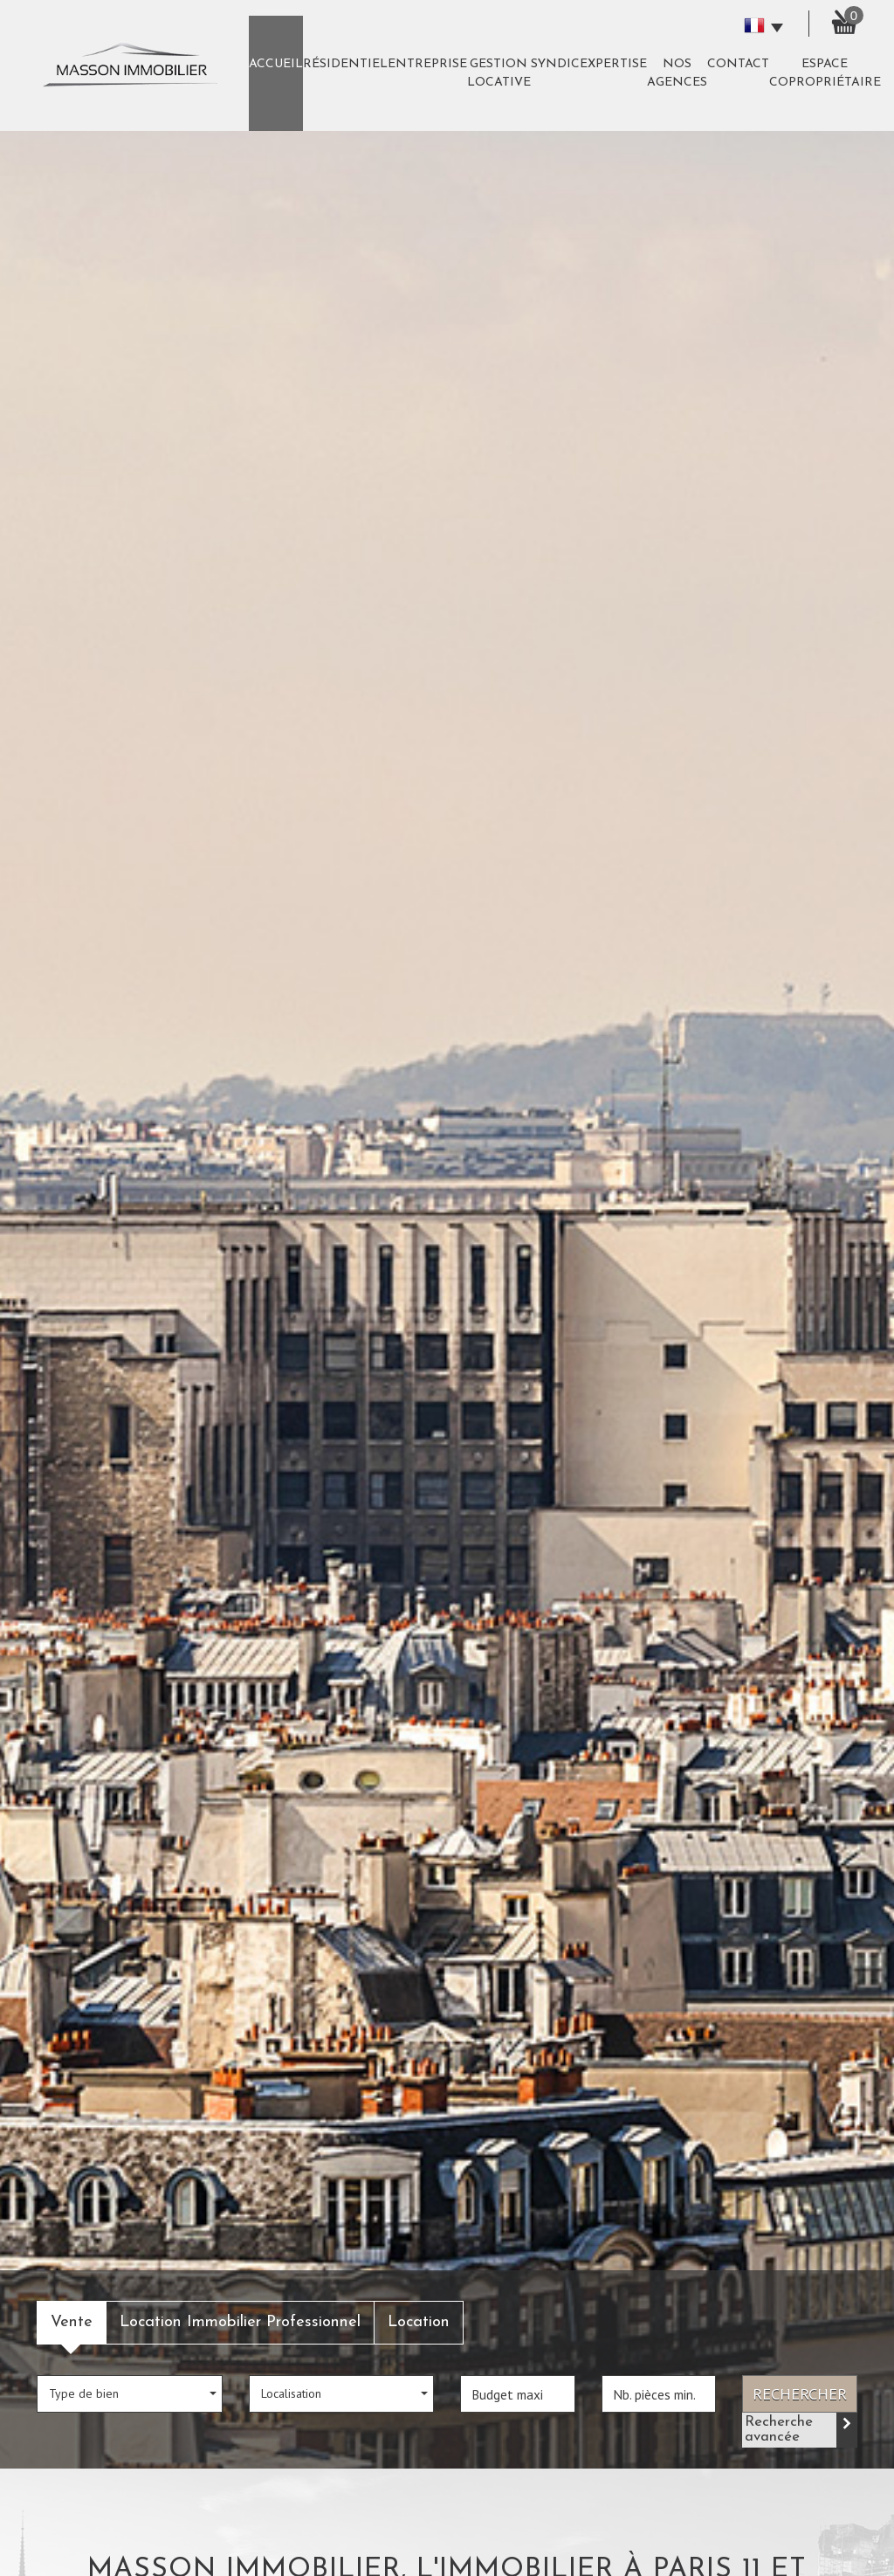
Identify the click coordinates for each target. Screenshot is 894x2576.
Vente (72, 2322)
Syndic (555, 64)
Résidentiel (345, 64)
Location (419, 2322)
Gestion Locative (499, 73)
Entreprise (427, 64)
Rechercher (800, 2393)
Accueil (276, 64)
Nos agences (677, 73)
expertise (613, 64)
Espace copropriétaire (825, 73)
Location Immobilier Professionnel (240, 2322)
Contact (738, 64)
